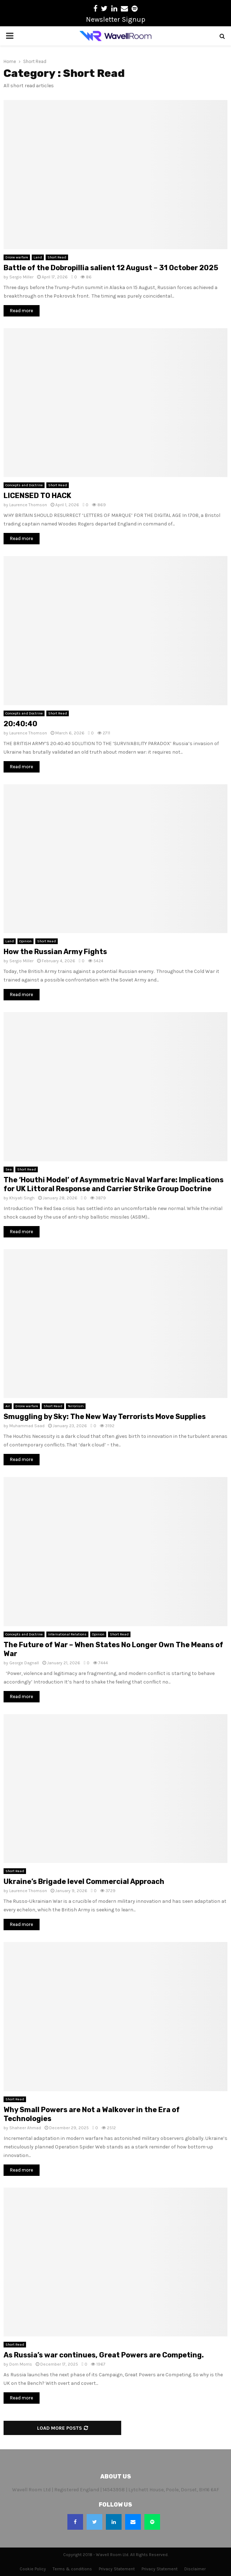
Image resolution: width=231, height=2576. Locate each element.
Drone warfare (16, 257)
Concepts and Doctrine (24, 485)
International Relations (67, 1634)
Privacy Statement (117, 2568)
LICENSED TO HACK (37, 495)
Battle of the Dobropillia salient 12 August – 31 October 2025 (111, 267)
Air (7, 1406)
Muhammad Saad (27, 1425)
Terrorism (76, 1406)
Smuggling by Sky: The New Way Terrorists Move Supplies (105, 1416)
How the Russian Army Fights (55, 951)
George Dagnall (24, 1662)
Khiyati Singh (22, 1197)
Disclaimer (195, 2568)
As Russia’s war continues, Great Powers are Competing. (104, 2355)
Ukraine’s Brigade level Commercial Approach (84, 1881)
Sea (8, 1169)
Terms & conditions (72, 2568)
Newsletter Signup (115, 19)
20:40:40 (20, 723)
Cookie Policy (33, 2568)
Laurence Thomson (28, 504)
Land (38, 257)
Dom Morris (20, 2364)
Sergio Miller (21, 276)
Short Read (56, 257)
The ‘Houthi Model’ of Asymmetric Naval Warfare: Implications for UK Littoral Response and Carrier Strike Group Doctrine (114, 1184)
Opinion (25, 941)
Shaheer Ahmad (25, 2127)
